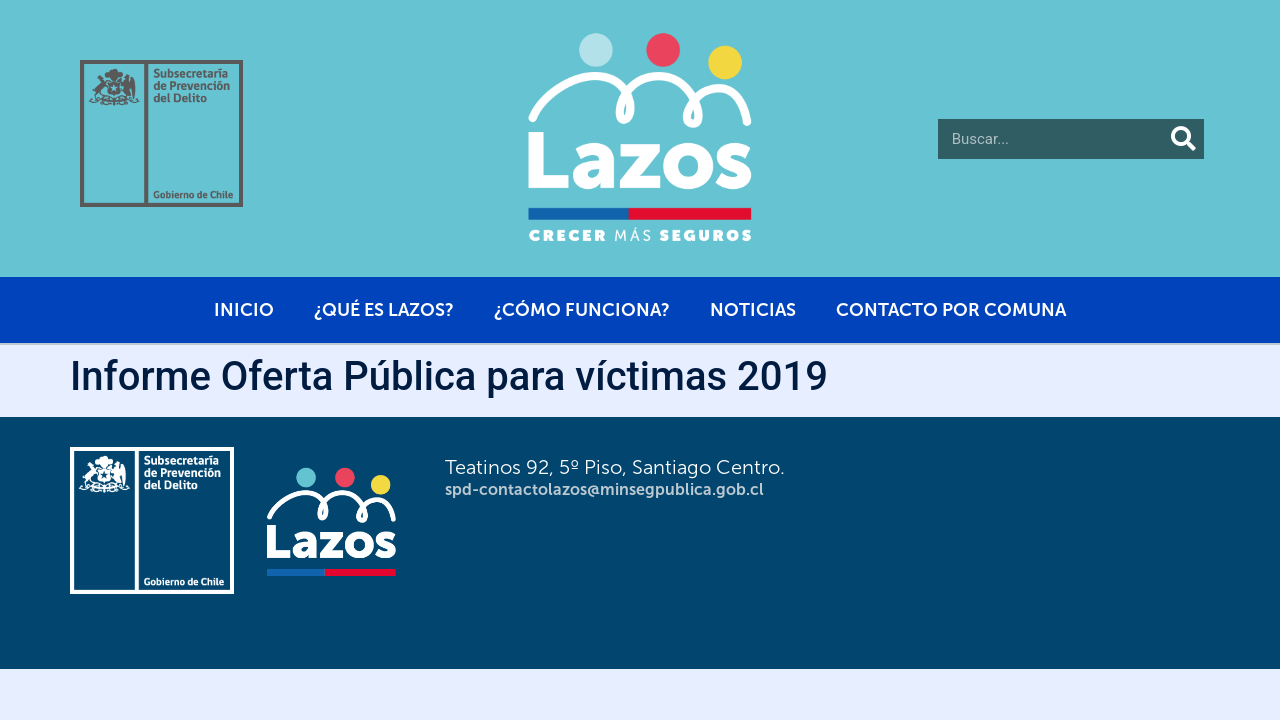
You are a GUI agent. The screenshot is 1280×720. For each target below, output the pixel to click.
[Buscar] (1184, 139)
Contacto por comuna (951, 310)
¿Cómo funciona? (582, 310)
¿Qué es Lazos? (384, 310)
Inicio (244, 310)
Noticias (753, 310)
